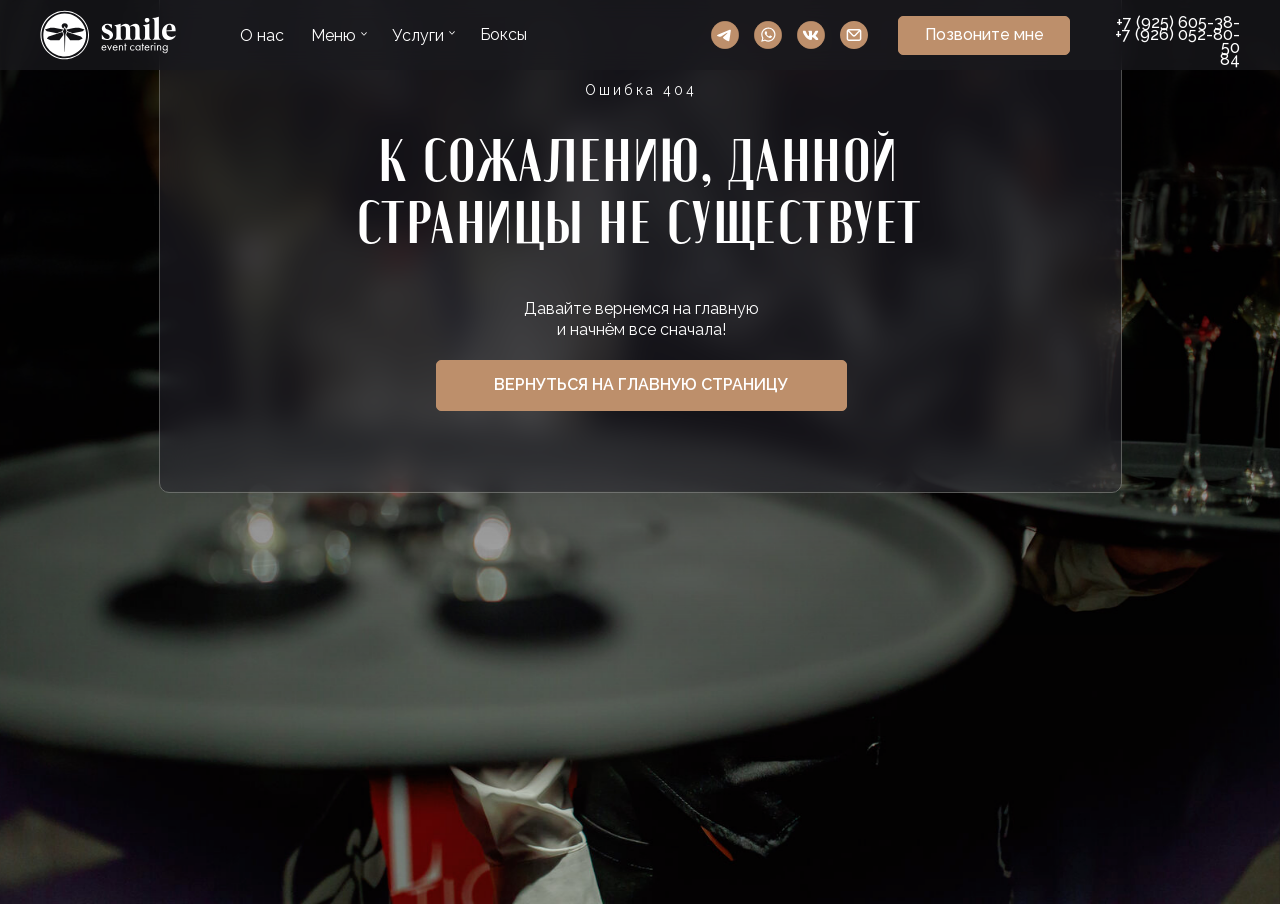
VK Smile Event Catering (811, 35)
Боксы (503, 34)
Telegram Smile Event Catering (725, 35)
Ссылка (108, 35)
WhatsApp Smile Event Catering (768, 35)
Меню (333, 35)
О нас (262, 35)
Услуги (418, 35)
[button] (984, 35)
